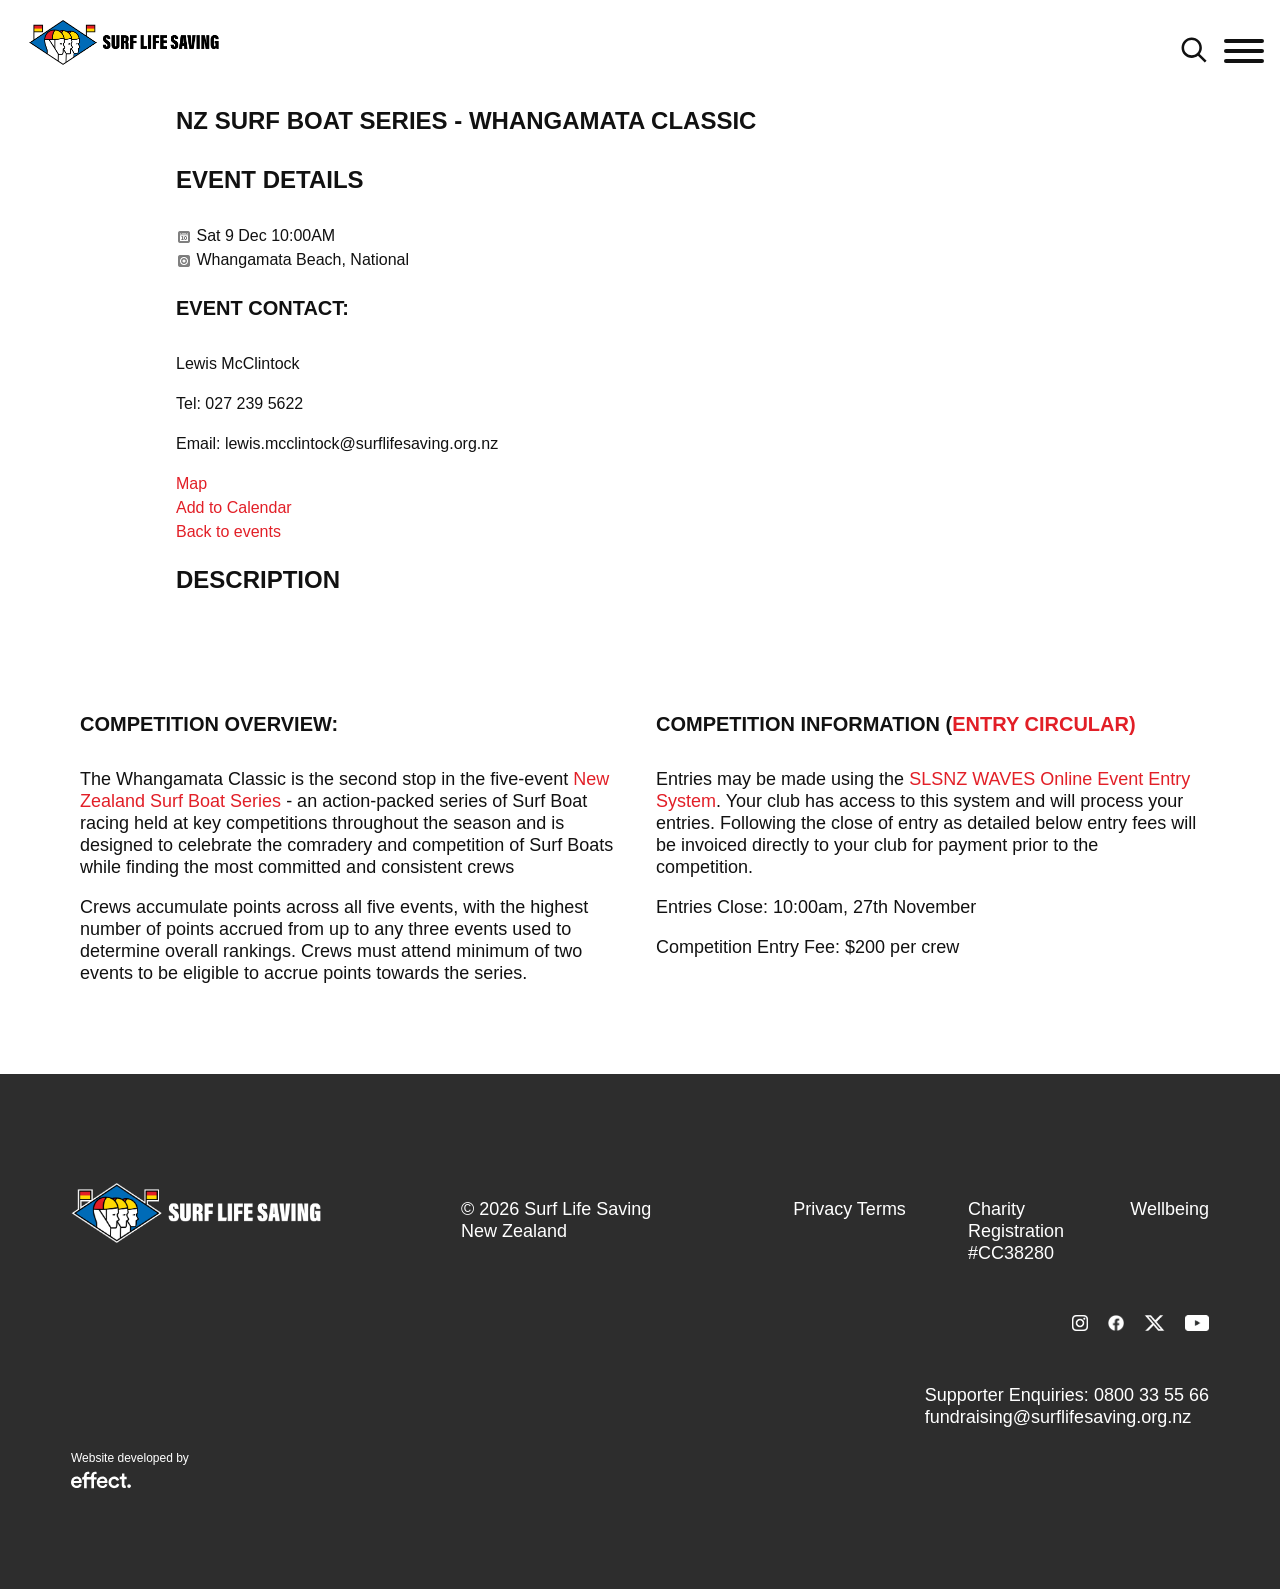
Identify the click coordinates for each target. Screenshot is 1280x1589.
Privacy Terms (849, 1209)
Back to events (228, 531)
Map (191, 483)
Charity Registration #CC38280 (1016, 1231)
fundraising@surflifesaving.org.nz (1058, 1417)
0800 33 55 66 (1151, 1395)
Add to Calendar (234, 507)
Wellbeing (1169, 1209)
